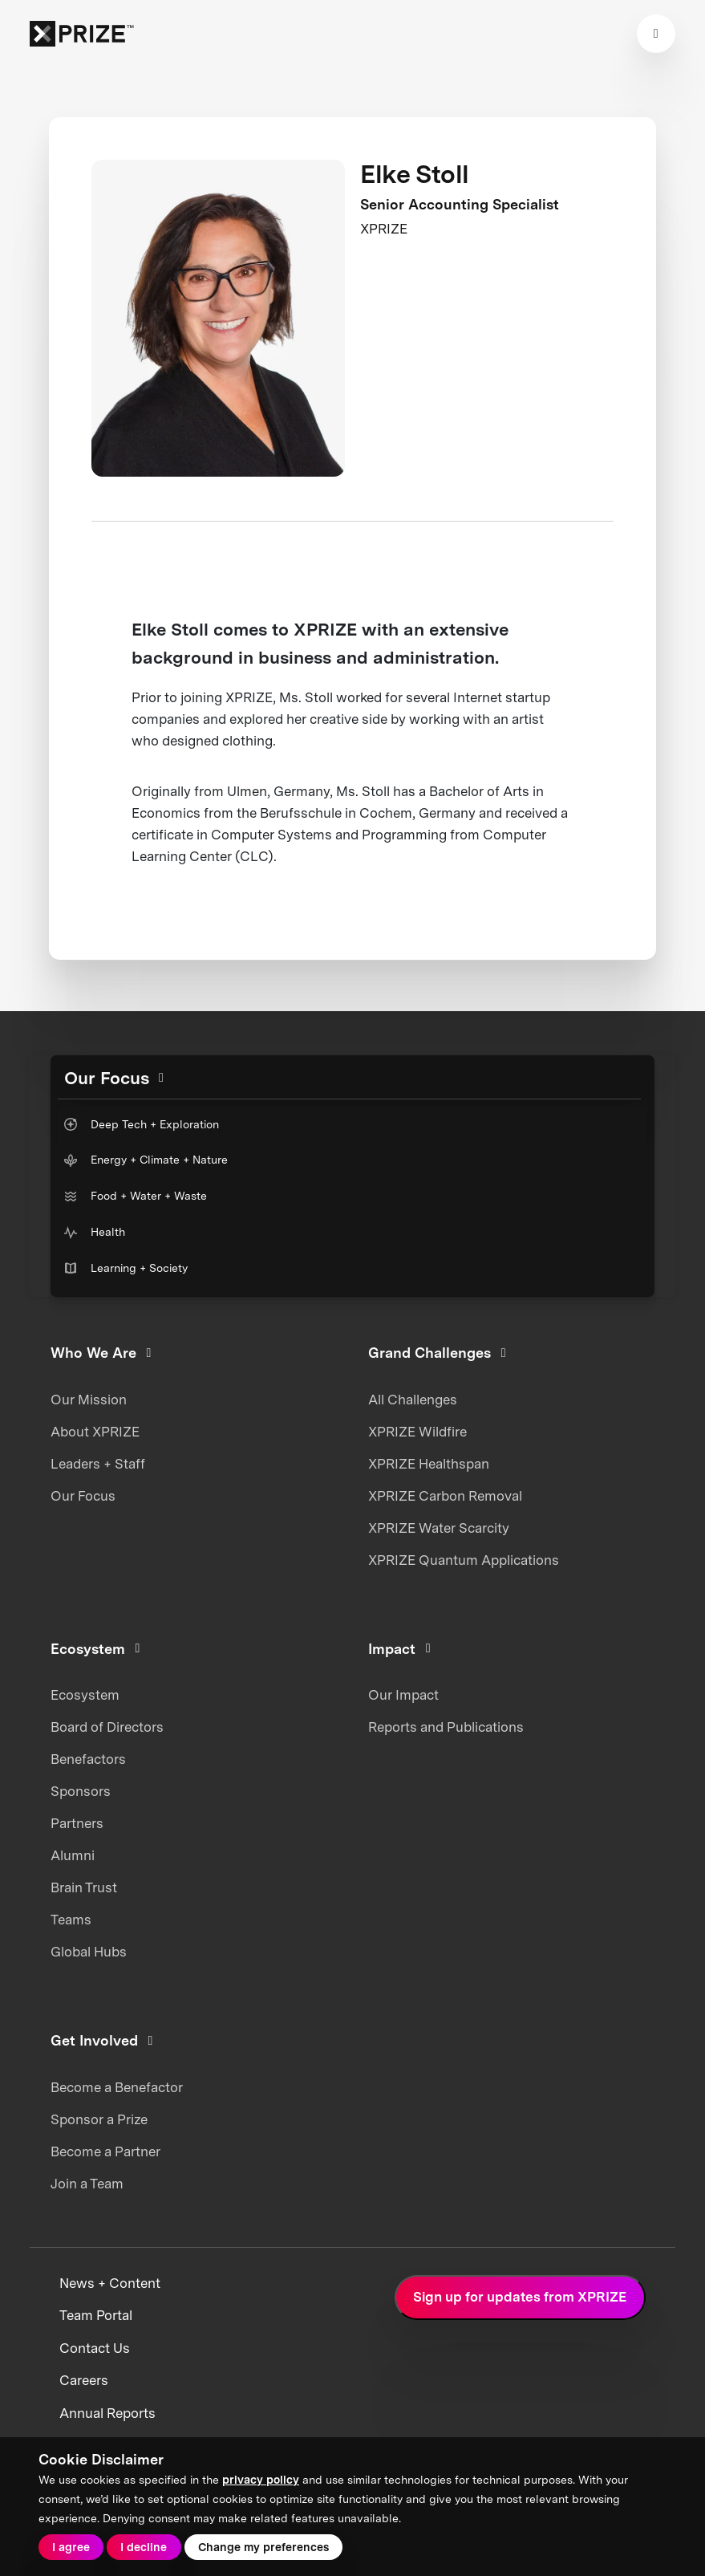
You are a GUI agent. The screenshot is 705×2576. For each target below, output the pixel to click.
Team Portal (95, 2315)
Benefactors (88, 1759)
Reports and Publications (446, 1727)
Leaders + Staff (98, 1464)
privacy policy (260, 2479)
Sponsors (81, 1791)
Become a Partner (105, 2151)
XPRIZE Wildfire (417, 1432)
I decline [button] (143, 2547)
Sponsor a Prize (99, 2119)
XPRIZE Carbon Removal (445, 1496)
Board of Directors (107, 1727)
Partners (77, 1823)
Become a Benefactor (117, 2087)
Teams (71, 1920)
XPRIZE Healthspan (428, 1464)
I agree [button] (71, 2547)
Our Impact (403, 1695)
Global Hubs (89, 1952)
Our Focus (83, 1496)
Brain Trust (84, 1887)
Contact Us (94, 2348)
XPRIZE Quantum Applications (463, 1560)
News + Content (109, 2283)
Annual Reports (107, 2413)
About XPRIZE (95, 1432)
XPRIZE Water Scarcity (438, 1528)
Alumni (73, 1855)
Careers (83, 2380)
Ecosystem (85, 1695)
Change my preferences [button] (263, 2547)
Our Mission (89, 1400)
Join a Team (87, 2184)
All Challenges (412, 1400)
